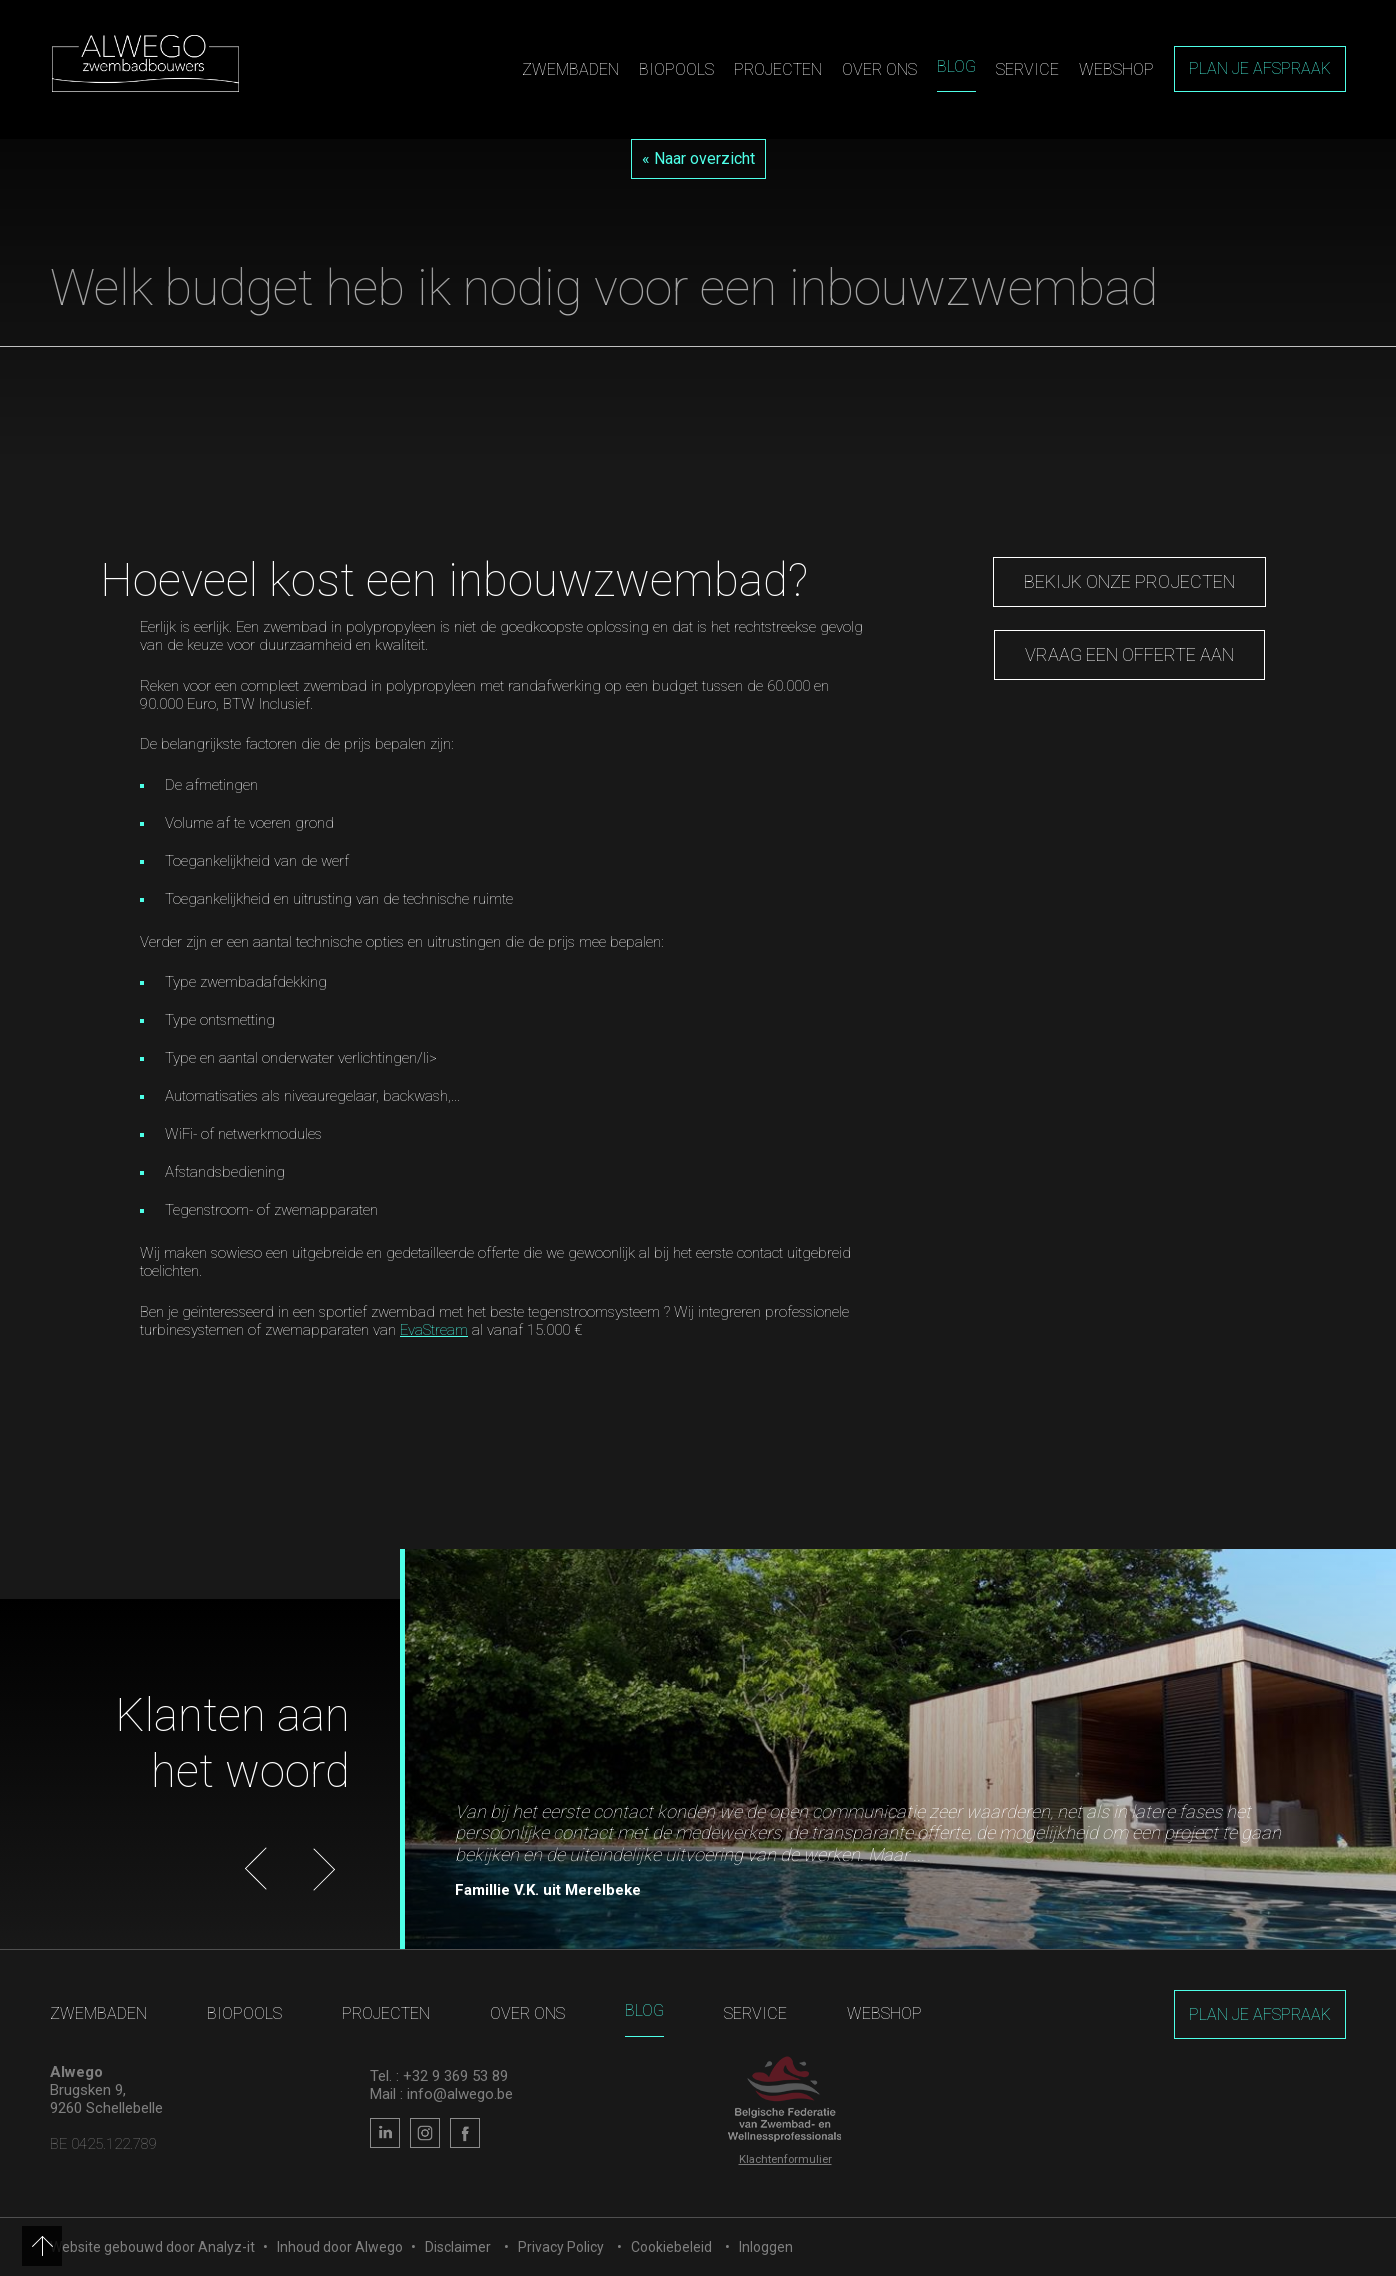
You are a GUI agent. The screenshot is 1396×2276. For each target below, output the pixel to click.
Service (1027, 69)
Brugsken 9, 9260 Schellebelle (106, 2099)
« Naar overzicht (698, 158)
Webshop (1116, 69)
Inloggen (766, 2247)
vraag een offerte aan (1129, 654)
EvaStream (434, 1330)
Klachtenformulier (785, 2159)
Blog (956, 66)
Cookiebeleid (671, 2247)
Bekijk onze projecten (1129, 581)
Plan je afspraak (1260, 68)
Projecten (778, 69)
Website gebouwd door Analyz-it (154, 2247)
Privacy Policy (561, 2247)
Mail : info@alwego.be (441, 2094)
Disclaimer (458, 2247)
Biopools (676, 69)
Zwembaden (570, 69)
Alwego (379, 2247)
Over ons (879, 69)
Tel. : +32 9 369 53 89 (439, 2076)
